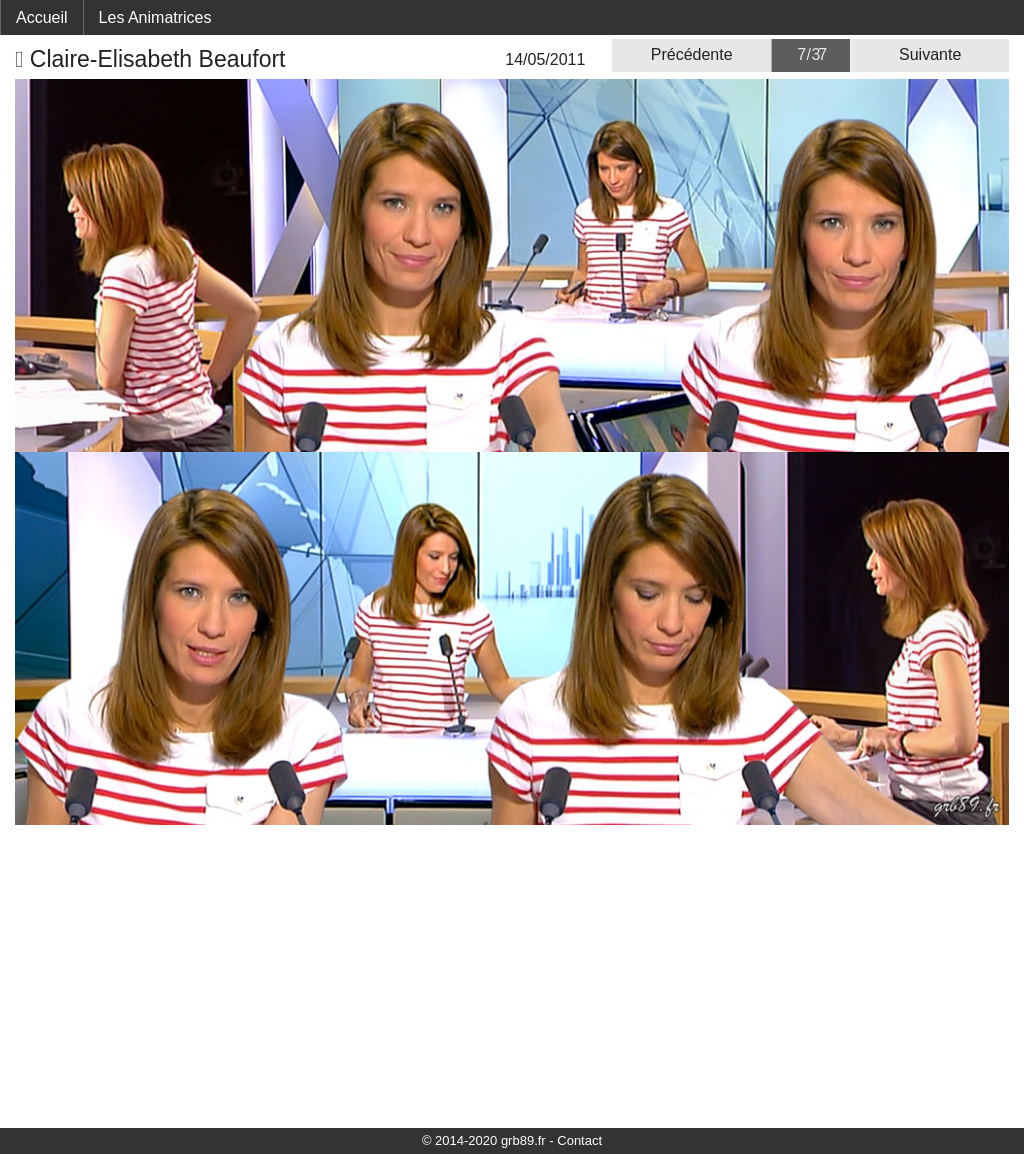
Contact (579, 1140)
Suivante (930, 54)
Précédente (692, 54)
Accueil (42, 17)
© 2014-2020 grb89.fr (484, 1140)
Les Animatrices (155, 17)
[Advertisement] (512, 975)
